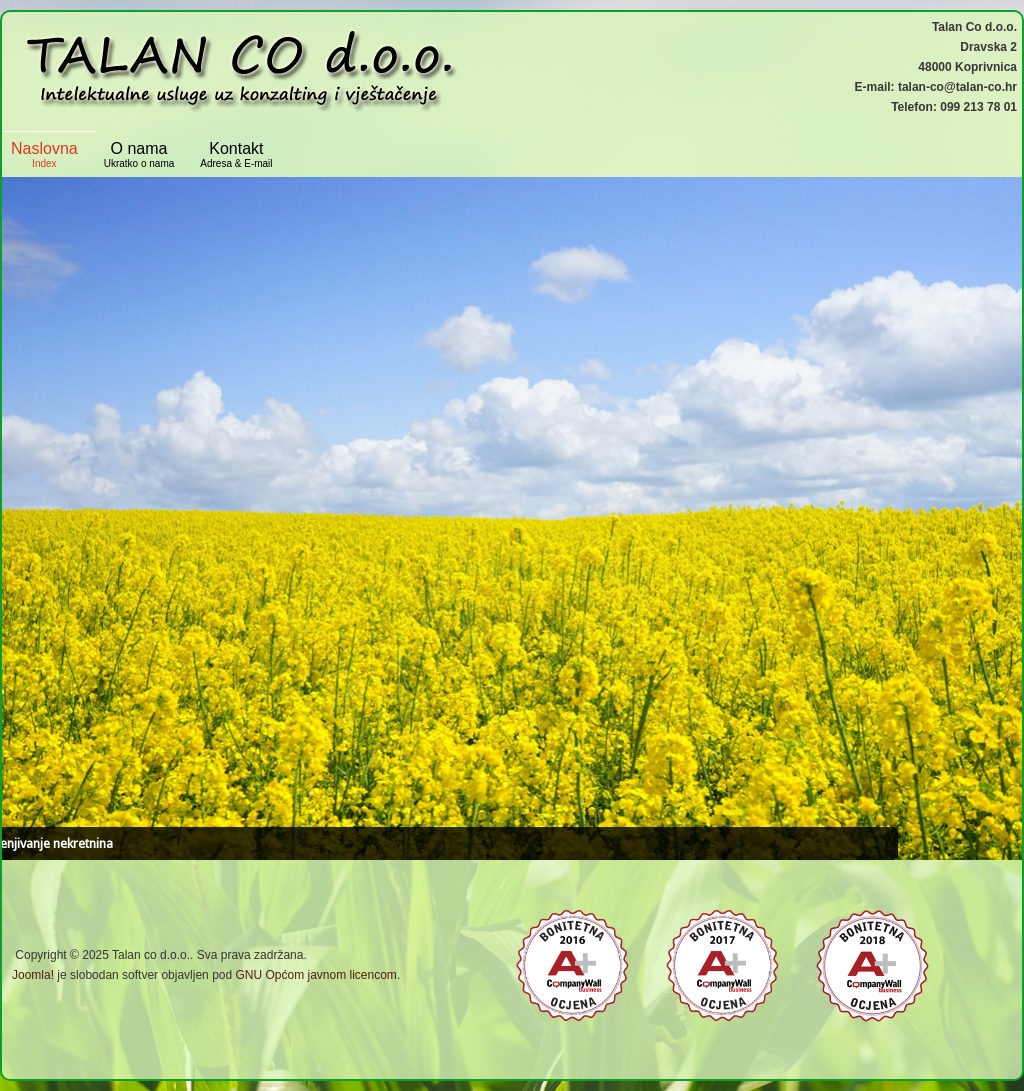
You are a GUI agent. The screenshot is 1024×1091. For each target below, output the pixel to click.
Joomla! (33, 975)
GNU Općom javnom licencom (315, 975)
